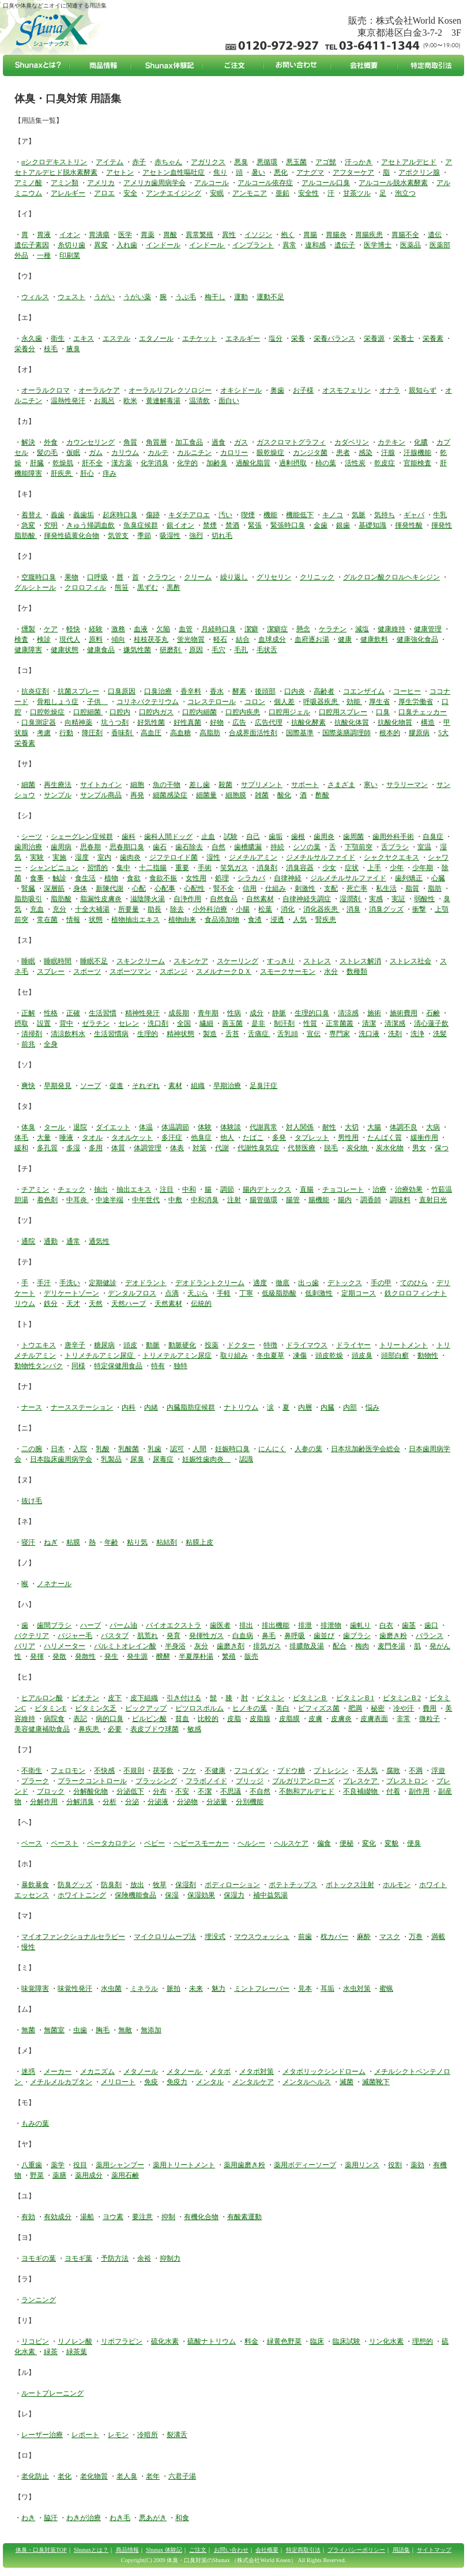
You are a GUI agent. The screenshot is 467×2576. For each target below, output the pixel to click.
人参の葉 (308, 1449)
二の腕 (31, 1449)
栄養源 (374, 338)
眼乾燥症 (270, 453)
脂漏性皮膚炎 (101, 899)
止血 (208, 837)
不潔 (205, 1791)
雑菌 (262, 795)
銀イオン (180, 525)
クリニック (317, 577)
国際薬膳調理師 (346, 733)
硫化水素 (165, 2341)
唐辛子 (75, 1345)
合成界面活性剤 (253, 733)
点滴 (172, 1293)
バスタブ (115, 1636)
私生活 (386, 888)
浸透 (277, 920)
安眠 (217, 193)
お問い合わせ (231, 2550)
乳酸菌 (128, 1449)
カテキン (391, 442)
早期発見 (57, 1086)
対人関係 (300, 1127)
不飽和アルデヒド (306, 1791)
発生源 (137, 1656)
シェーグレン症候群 (82, 837)
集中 (123, 868)
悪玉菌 (296, 162)
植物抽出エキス (135, 920)
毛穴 (218, 650)
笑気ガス (234, 868)
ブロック (51, 1791)
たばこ (253, 1137)
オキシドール (241, 390)
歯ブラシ (357, 1636)
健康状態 (64, 650)
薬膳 (59, 2175)
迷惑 (28, 2071)
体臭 (28, 1127)
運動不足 (270, 297)
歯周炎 (324, 837)
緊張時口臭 (287, 525)
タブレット (312, 1137)
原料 (96, 639)
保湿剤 (185, 1885)
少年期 (422, 868)
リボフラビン (121, 2341)
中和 (189, 1189)
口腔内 (120, 712)
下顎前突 (358, 847)
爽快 (28, 1086)
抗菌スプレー (78, 691)
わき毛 (120, 2518)
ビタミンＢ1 (355, 1698)
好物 (217, 722)
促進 (116, 1086)
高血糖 (180, 733)
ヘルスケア (291, 1843)
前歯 (305, 1937)
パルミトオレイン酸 (125, 1646)
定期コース (358, 1293)
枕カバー (334, 1937)
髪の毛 (47, 453)
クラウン (161, 577)
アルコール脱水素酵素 (393, 183)
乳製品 (111, 1459)
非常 (403, 1719)
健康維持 (391, 629)
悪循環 (267, 162)
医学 (125, 235)
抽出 (101, 1189)
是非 (258, 1023)
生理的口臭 (312, 1013)
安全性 (308, 193)
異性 (229, 235)
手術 (205, 868)
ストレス (317, 961)
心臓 (438, 878)
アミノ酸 (28, 183)
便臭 (414, 1843)
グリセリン (274, 577)
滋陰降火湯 (147, 899)
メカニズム (97, 2071)
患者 (343, 453)
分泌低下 (130, 1791)
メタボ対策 (256, 2071)
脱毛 (331, 1148)
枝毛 (51, 349)
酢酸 (322, 795)
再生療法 (57, 785)
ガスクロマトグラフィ (291, 442)
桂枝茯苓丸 (151, 639)
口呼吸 (97, 577)
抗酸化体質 (351, 722)
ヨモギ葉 (78, 2258)
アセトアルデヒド (408, 162)
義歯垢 (83, 515)
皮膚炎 (341, 1719)
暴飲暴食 (35, 1885)
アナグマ (310, 172)
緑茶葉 (76, 2352)
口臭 (383, 712)
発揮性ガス (206, 1636)
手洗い (69, 1283)
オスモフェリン (346, 390)
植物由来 (182, 920)
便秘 (346, 1843)
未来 (196, 1988)
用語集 (401, 2550)
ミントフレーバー (261, 1988)
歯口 (431, 1625)
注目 (167, 1189)
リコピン (35, 2341)
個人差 (284, 702)
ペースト (64, 1843)
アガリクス (208, 162)
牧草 (160, 1885)
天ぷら (197, 1293)
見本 (305, 1988)
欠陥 (163, 629)
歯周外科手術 (393, 837)
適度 (260, 1283)
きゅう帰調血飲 (90, 525)
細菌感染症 (170, 795)
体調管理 (147, 1148)
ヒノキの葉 (249, 1708)
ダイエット (113, 1127)
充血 (37, 909)
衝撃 (419, 909)
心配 (139, 888)
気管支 (118, 536)
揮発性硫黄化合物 (71, 536)
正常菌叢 (339, 1023)
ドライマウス (306, 1345)
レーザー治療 (42, 2435)
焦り (220, 172)
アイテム (109, 162)
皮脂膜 (289, 1719)
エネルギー (242, 338)
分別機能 (249, 1802)
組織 (198, 1086)
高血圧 (151, 733)
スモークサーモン (287, 971)
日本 (58, 1449)
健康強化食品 (417, 639)
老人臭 (126, 2476)
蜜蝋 (386, 1988)
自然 (218, 847)
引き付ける (184, 1698)
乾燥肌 (62, 463)
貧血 (182, 1719)
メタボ (220, 2071)
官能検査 (417, 463)
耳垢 (327, 1988)
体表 (177, 1148)
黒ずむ (147, 587)
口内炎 (294, 691)
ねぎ (51, 1542)
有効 (28, 2217)
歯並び (324, 1636)
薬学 (58, 2165)
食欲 (134, 878)
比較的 (208, 1719)
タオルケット (132, 1137)
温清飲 (199, 401)
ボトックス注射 (350, 1885)
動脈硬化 (182, 1345)
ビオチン (85, 1698)
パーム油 (123, 1625)
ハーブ (90, 1625)
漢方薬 (121, 463)
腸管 (293, 1200)
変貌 (391, 1843)
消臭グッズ (386, 909)
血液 (141, 629)
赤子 (139, 162)
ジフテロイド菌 (173, 857)
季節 (144, 536)
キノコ (332, 515)
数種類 (357, 971)
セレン (128, 1023)
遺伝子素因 (31, 245)
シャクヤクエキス (391, 857)
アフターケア (353, 172)
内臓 (327, 1407)
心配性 (194, 888)
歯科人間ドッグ (168, 837)
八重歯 (31, 2165)
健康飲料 (374, 639)
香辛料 (190, 691)
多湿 (73, 1148)
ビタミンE (50, 1708)
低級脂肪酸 (279, 1293)
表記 (80, 1719)
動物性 (427, 1355)
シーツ (31, 837)
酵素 (239, 691)
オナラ (389, 390)
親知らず (422, 390)
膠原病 (419, 733)
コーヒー (407, 691)
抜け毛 (31, 1501)
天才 (73, 1304)
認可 (177, 1449)
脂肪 (435, 888)
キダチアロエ (189, 515)
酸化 (284, 795)
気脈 (359, 515)
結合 (243, 639)
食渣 (255, 920)
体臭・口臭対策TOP (41, 2550)
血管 (186, 629)
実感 (376, 899)
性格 (51, 1013)
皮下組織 (144, 1698)
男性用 (348, 1137)
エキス (83, 338)
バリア (24, 1646)
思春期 (90, 847)
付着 (393, 1791)
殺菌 (225, 785)
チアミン (35, 1189)
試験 (231, 837)
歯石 (160, 847)
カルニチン (194, 453)
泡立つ (405, 193)
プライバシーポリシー (356, 2550)
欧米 (130, 401)
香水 (217, 691)
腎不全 (223, 888)
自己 (253, 837)
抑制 (168, 2217)
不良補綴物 (361, 1791)
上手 (374, 868)
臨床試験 (346, 2341)
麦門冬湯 (391, 1646)
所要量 (128, 909)
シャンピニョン (54, 868)
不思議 (230, 1791)
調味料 (400, 1200)
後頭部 (265, 691)
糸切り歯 (71, 245)
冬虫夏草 (270, 1355)
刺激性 (305, 888)
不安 (182, 1791)
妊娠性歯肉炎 (206, 1459)
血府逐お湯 (312, 639)
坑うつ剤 (115, 722)
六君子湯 (182, 2476)
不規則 (133, 1771)
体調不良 (403, 1127)
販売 (251, 1656)
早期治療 (227, 1086)
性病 (234, 1013)
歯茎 (409, 1625)
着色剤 (47, 1200)
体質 (118, 1148)
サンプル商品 (101, 795)
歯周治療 (28, 847)
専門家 (339, 1034)
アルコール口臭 (326, 183)
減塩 (362, 629)
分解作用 (44, 1802)
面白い (229, 401)
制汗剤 (284, 1023)
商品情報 (127, 2550)
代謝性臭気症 (258, 1148)
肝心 (87, 473)
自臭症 (433, 837)
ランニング (38, 2300)
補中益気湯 (270, 1895)
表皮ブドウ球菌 (154, 1729)
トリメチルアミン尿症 (100, 1355)
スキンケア (191, 961)
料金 (251, 2341)
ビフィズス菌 (319, 1708)
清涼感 (348, 1013)
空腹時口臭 (38, 577)
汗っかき (358, 162)
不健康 (215, 1771)
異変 (101, 245)
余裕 (144, 2258)
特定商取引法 (303, 2550)
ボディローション (232, 1885)
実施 (59, 857)
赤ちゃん (168, 162)
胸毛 (103, 2030)
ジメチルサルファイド (320, 857)
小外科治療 (210, 909)
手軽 (224, 1293)
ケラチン (333, 629)
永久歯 (31, 338)
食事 (37, 878)
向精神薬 (78, 722)
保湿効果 (201, 1895)
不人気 (367, 1771)
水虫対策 (357, 1988)
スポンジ (173, 971)
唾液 (66, 1137)
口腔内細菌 (199, 712)
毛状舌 (267, 650)
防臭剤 (111, 1885)
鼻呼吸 (294, 1636)
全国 (184, 1023)
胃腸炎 (336, 235)
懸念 (303, 629)
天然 (96, 1304)
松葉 (265, 909)
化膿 (421, 442)
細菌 (28, 785)
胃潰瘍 (99, 235)
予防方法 (115, 2258)
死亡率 (357, 888)
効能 (354, 702)
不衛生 (31, 1771)
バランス (429, 1636)
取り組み (234, 1355)
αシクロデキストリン (54, 162)
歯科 (128, 837)
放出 (137, 1885)
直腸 (307, 1189)
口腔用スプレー (343, 712)
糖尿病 (104, 1345)
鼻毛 (269, 1636)
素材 (175, 1086)
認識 (246, 1459)
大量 (44, 1137)
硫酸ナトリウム (211, 2341)
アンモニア (249, 193)
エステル (116, 338)
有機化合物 (201, 2217)
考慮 (44, 733)
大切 (352, 1127)
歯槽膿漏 (248, 847)
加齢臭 (216, 463)
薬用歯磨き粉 (244, 2165)
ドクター (241, 1345)
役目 (80, 2165)
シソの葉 (307, 847)
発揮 (37, 1656)
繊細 (206, 1023)
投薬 (212, 1345)
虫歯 (80, 2030)
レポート (85, 2435)
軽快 (73, 629)
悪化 (281, 172)
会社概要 (266, 2550)
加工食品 (189, 442)
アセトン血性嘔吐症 (173, 172)
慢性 (28, 1947)
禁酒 (232, 525)
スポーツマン (130, 971)
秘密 (378, 1708)
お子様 (303, 390)
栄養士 (403, 338)
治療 (379, 1189)
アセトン (120, 172)
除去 (177, 909)
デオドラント (146, 1283)
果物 (71, 577)
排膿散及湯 (306, 1646)
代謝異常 (263, 1127)
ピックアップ (146, 1708)
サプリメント (262, 785)
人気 (300, 920)
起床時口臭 (120, 515)
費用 (429, 1708)
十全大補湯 (92, 909)
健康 (345, 639)
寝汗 (28, 1542)
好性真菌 (187, 722)
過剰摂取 (293, 463)
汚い (225, 515)
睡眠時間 (57, 961)
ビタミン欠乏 (95, 1708)
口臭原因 (121, 691)
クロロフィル (85, 587)
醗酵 (163, 1656)
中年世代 (146, 1200)
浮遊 (438, 1771)
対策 (199, 1148)
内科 (128, 1407)
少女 (329, 868)
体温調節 (175, 1127)
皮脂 (234, 1719)
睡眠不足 (94, 961)
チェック (71, 1189)
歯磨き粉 (393, 1636)
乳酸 (103, 1449)
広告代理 (269, 722)
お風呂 (104, 401)
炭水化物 (390, 1148)
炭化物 (358, 1148)
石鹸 (433, 1013)
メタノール (140, 2071)
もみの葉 (35, 2123)
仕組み (275, 888)
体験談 (230, 1127)
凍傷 (300, 1355)
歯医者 (220, 1625)
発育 (173, 1636)
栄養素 (433, 338)
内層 (305, 1407)
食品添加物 (222, 920)
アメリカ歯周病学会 (154, 183)
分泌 (132, 1802)
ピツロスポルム (199, 1708)
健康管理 (428, 629)
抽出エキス (133, 1189)
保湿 (172, 1895)
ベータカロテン (111, 1843)
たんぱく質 (384, 1137)
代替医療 (301, 1148)
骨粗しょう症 (57, 702)
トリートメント (403, 1345)
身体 (80, 888)
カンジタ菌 (310, 453)
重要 (182, 868)
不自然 (260, 1791)
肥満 (355, 1708)
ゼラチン (96, 1023)
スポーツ (87, 971)
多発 (279, 1137)
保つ (442, 1148)
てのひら (414, 1283)
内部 (350, 1407)
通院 (28, 1241)
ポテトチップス (293, 1885)
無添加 (151, 2030)
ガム (96, 453)
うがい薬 (137, 297)
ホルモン (396, 1885)
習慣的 (97, 868)
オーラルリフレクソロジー (170, 390)
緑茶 (51, 2352)
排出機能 (275, 1625)
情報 (73, 920)
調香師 (370, 1200)
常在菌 (47, 920)
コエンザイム (364, 691)
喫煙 (248, 515)
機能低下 (300, 515)
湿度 (82, 857)
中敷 (175, 1200)
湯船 (87, 2217)
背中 (66, 1023)
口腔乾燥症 (47, 712)
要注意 (142, 2217)
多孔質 (47, 1148)
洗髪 (440, 1034)
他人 (227, 1137)
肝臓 (37, 463)
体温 (146, 1127)
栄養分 (24, 349)
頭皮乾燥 (329, 1355)
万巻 (416, 1937)
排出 (246, 1625)
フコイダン (251, 1771)
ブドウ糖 (291, 1771)
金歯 (320, 525)
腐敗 (393, 1771)
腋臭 (73, 349)
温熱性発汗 (68, 401)
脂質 (412, 888)
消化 (288, 909)
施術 (374, 1013)
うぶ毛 (185, 297)
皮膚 (315, 1719)
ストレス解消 (360, 961)
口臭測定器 (38, 722)
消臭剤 (267, 868)
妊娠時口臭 (232, 1449)
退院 (80, 1127)
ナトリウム (241, 1407)
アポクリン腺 (419, 172)
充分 (59, 909)
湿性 (213, 857)
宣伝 (314, 1034)
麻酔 (364, 1937)
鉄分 (51, 1304)
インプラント (253, 245)
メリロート (118, 2082)
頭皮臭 (362, 1355)
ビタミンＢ (310, 1698)
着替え (31, 515)
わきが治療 (83, 2518)
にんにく (272, 1449)
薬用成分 (89, 2175)
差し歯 (199, 785)
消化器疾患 (321, 909)
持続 (277, 847)
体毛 (21, 1137)
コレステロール (211, 702)
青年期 (208, 1013)
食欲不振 (163, 878)
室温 (424, 847)
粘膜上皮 (199, 1542)
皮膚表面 (374, 1719)
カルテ (158, 453)
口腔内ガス (156, 712)
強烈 (196, 536)
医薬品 (410, 245)
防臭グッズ (75, 1885)
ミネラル (144, 1988)
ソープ (90, 1086)
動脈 (153, 1345)
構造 (428, 722)
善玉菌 (232, 1023)
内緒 (151, 1407)
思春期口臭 (127, 847)
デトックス (344, 1283)
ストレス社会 (410, 961)
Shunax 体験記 (164, 2550)
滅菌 (346, 2082)
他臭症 (201, 1137)
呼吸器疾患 (321, 702)
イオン (69, 235)
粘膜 (73, 1542)
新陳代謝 (109, 888)
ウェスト (71, 297)
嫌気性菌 (137, 650)
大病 (433, 1127)
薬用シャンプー (120, 2165)
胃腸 (310, 235)
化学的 (187, 463)
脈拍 (173, 1988)
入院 (80, 1449)
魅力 (218, 1988)
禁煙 (210, 525)
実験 (37, 857)
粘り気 (137, 1542)
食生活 (85, 878)
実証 (398, 899)
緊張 (255, 525)
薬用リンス (362, 2165)
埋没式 (215, 1937)
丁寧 (246, 1293)
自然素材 (260, 899)
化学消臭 (154, 463)
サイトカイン (101, 785)
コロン (254, 702)
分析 (109, 1802)
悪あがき (153, 2518)
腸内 (345, 1200)
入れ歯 (126, 245)
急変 (28, 525)
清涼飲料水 (68, 1034)
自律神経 (288, 878)
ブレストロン (407, 1781)
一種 (44, 255)
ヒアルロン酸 (42, 1698)
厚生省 (379, 702)
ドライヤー (353, 1345)
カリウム (125, 453)
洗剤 (395, 1034)
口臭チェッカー (422, 712)
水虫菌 (111, 1988)
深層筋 (54, 888)
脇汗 (51, 2518)
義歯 (58, 515)
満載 (438, 1937)
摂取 (21, 1023)
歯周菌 (353, 837)
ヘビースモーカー (201, 1843)
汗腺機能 (417, 453)
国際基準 (300, 733)
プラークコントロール (92, 1781)
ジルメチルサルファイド (348, 878)
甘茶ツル (357, 193)
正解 (28, 1013)
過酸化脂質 (253, 463)
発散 (59, 1656)
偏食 (324, 1843)
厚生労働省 (415, 702)
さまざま (341, 785)
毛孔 (241, 650)
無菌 (28, 2030)
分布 (160, 1791)
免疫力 (177, 2082)
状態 (96, 920)
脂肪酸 (61, 899)
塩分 (276, 338)
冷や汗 (403, 1708)
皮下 (115, 1698)
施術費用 (403, 1013)
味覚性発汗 (75, 1988)
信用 (250, 888)
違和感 (315, 245)
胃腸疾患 (369, 235)
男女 (419, 1148)
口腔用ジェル (289, 712)
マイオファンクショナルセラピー (73, 1937)
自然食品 (224, 899)
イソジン (258, 235)
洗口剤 (158, 1023)
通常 (73, 1241)
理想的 (422, 2341)
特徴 (270, 1345)
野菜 (37, 2175)
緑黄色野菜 (284, 2341)
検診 (44, 639)
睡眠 (28, 961)
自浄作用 (187, 899)
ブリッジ (249, 1781)
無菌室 (54, 2030)
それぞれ (146, 1086)
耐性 (329, 1127)
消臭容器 (300, 868)
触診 (59, 878)
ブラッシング (156, 1781)
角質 (130, 442)
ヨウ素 (113, 2217)
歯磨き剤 (230, 1646)
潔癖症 (277, 629)
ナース (31, 1407)
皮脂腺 (260, 1719)
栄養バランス (334, 338)
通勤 (51, 1241)
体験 (205, 1127)
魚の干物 (166, 785)
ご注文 (197, 2550)
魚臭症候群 (140, 525)
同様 (78, 1366)
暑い (258, 172)
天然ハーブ (128, 1304)
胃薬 (148, 235)
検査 (21, 639)
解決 (28, 442)
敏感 (194, 1729)
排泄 (305, 1625)
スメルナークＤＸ (223, 971)
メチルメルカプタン (61, 2082)
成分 (256, 1013)
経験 (96, 629)
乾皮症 (384, 463)
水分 (331, 971)
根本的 (389, 733)
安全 (130, 193)
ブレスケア (361, 1781)
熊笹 (122, 587)
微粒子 (429, 1719)
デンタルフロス (132, 1293)
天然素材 (168, 1304)
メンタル (210, 2082)
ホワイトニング (82, 1895)
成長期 (178, 1013)
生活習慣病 (111, 1034)
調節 (227, 1189)
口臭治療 (158, 691)
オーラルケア (99, 390)
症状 (352, 868)
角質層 (156, 442)
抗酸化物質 (395, 722)
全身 (51, 1044)
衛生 (58, 338)
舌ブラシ (395, 847)
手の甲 (381, 1283)
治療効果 (409, 1189)
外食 (51, 442)
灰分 (201, 1646)
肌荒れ (147, 1636)
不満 (416, 1771)
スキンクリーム (140, 961)
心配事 (165, 888)
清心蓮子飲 (431, 1023)
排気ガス (267, 1646)
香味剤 (122, 733)
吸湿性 (170, 536)
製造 (210, 1034)
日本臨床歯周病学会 (61, 1459)
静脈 (279, 1013)
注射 (234, 1200)
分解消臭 (80, 1802)
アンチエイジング (173, 193)
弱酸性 (424, 899)
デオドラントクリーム (209, 1283)
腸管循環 (263, 1200)
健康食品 (101, 650)
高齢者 (324, 691)
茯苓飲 (163, 1771)
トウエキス (38, 1345)
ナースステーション (82, 1407)
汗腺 (388, 453)
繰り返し (234, 577)
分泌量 (216, 1802)
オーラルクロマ (45, 390)
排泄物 (331, 1625)
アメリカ (101, 183)
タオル (92, 1137)
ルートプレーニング (52, 2393)
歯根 (298, 837)
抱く (288, 235)
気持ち (384, 515)
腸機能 (318, 1200)
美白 (282, 1708)
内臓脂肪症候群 (191, 1407)
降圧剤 (92, 733)
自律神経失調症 (307, 899)
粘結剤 (166, 1542)
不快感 (104, 1771)
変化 (369, 1843)
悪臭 (241, 162)
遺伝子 (344, 245)
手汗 (44, 1283)
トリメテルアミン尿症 (177, 1355)
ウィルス (35, 297)
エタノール (156, 338)
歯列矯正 (409, 878)
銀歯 (343, 525)
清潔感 (395, 1023)
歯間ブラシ (54, 1625)
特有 (158, 1366)
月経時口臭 (218, 629)
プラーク (35, 1781)
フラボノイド (206, 1781)
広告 (239, 722)
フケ (189, 1771)
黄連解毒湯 (163, 401)
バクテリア (31, 1636)
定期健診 (102, 1283)
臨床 (317, 2341)
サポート (305, 785)
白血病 (242, 1636)
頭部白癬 (395, 1355)
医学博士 (377, 245)
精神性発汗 (142, 1013)
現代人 (69, 639)
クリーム (198, 577)
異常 (289, 245)
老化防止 (35, 2476)
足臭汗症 (263, 1086)
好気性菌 (151, 722)
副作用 (419, 1791)
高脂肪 (209, 733)
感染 (365, 453)
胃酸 (170, 235)
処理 (222, 878)
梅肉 (362, 1646)
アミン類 (64, 183)
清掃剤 (31, 1034)
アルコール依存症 (265, 183)
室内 (104, 857)
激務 (118, 629)
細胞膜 (235, 795)
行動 (66, 733)
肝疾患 (62, 473)
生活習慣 (102, 1013)
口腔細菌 (88, 712)
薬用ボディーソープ (305, 2165)
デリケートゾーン (71, 1293)
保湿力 (234, 1895)
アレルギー (68, 193)
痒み (109, 473)
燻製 (28, 629)
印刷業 (69, 255)
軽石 (220, 639)
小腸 (243, 909)
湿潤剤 (351, 899)
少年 (397, 868)
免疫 (151, 2082)
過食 (218, 442)
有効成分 (57, 2217)
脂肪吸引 (28, 899)
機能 (270, 515)
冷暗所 (147, 2435)
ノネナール (54, 1584)
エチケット (199, 338)
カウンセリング (90, 442)
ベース (31, 1843)
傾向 (118, 639)
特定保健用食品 (118, 1366)
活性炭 (355, 463)
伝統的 (201, 1304)
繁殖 (229, 1656)
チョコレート (343, 1189)
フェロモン (68, 1771)
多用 (96, 1148)
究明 (51, 525)
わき (28, 2518)
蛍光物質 (191, 639)
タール (55, 1127)
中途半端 (109, 1200)
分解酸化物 (90, 1791)
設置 (44, 1023)
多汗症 (171, 1137)
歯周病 (61, 847)
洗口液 (369, 1034)
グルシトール (35, 587)
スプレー (51, 971)
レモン (118, 2435)
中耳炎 (77, 1200)
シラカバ (251, 878)
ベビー (154, 1843)
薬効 (417, 2165)
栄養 (298, 338)
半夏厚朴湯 (196, 1656)
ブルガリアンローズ (303, 1781)
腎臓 (28, 888)
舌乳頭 (287, 1034)
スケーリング (237, 961)
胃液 (44, 235)
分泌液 (158, 1802)
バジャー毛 (75, 1636)
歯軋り (360, 1625)
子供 (97, 702)
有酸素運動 (244, 2217)
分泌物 (187, 1802)
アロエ (104, 193)
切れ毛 (222, 536)
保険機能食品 (135, 1895)
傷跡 (153, 515)
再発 (137, 795)
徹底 (282, 1283)
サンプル (57, 795)
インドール (163, 245)
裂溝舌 (177, 2435)
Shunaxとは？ (91, 2550)
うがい (104, 297)
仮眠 (73, 453)
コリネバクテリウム (147, 702)
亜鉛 (282, 193)
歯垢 (276, 837)
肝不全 (92, 463)
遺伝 (435, 235)
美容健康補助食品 (42, 1729)
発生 (111, 1656)
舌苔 (232, 1034)
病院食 (54, 1719)
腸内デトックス (267, 1189)
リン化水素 (386, 2341)
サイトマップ (434, 2550)
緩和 (21, 1148)
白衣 (386, 1625)
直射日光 (433, 1200)
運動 (241, 297)
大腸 (374, 1127)
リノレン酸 (75, 2341)
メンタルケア (253, 2082)
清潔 (369, 1023)
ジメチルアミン (253, 857)
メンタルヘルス (307, 2082)
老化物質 (94, 2476)
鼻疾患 (89, 1729)
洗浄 (417, 1034)
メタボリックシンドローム (324, 2071)
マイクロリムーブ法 (165, 1937)
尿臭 (137, 1459)
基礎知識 (372, 525)
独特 (180, 1366)
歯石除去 (189, 847)
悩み (372, 1407)
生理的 (147, 1034)
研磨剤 (171, 650)
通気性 (99, 1241)
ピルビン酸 (149, 1719)
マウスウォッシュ (261, 1937)
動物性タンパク (38, 1366)
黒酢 (173, 587)
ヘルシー (251, 1843)
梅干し (215, 297)
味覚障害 (35, 1988)
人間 (199, 1449)
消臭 (353, 909)
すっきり (281, 961)
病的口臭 (109, 1719)
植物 (111, 878)
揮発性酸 (409, 525)
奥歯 (277, 390)
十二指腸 (153, 868)
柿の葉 (325, 463)
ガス (241, 442)
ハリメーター (64, 1646)
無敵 (125, 2030)
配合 (340, 1646)
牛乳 (440, 515)
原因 (196, 650)
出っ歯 (308, 1283)
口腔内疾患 (242, 712)
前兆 (28, 1044)
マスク (389, 1937)
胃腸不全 (405, 235)
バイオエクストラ (173, 1625)
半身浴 (175, 1646)
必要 (115, 1729)
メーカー (57, 2071)
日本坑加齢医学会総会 (365, 1449)
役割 (395, 2165)
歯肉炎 (130, 857)
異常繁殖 (199, 235)
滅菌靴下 (376, 2082)
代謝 (222, 1148)
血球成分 (272, 639)
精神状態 (180, 1034)
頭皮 (130, 1345)
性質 (310, 1023)
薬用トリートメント (184, 2165)
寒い (371, 785)
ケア (51, 629)
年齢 (111, 1542)
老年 (153, 2476)
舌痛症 (259, 1034)
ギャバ (414, 515)
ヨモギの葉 (38, 2258)
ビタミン (270, 1698)
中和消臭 (205, 1200)
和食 (182, 2518)
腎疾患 (325, 920)
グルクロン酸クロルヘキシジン (391, 577)
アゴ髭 (325, 162)
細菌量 (206, 795)
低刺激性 (319, 1293)
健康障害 (28, 650)
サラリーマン (407, 785)
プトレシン (331, 1771)
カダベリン (351, 442)
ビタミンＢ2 (402, 1698)
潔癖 (251, 629)
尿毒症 (163, 1459)
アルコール (211, 183)
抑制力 (170, 2258)
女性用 (196, 878)
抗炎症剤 (35, 691)
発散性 (85, 1656)
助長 (154, 909)
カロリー (234, 453)
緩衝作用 (424, 1137)
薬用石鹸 (125, 2175)
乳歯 (154, 1449)
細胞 (137, 785)
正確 (73, 1013)
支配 (331, 888)
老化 (64, 2476)
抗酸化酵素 (308, 722)
